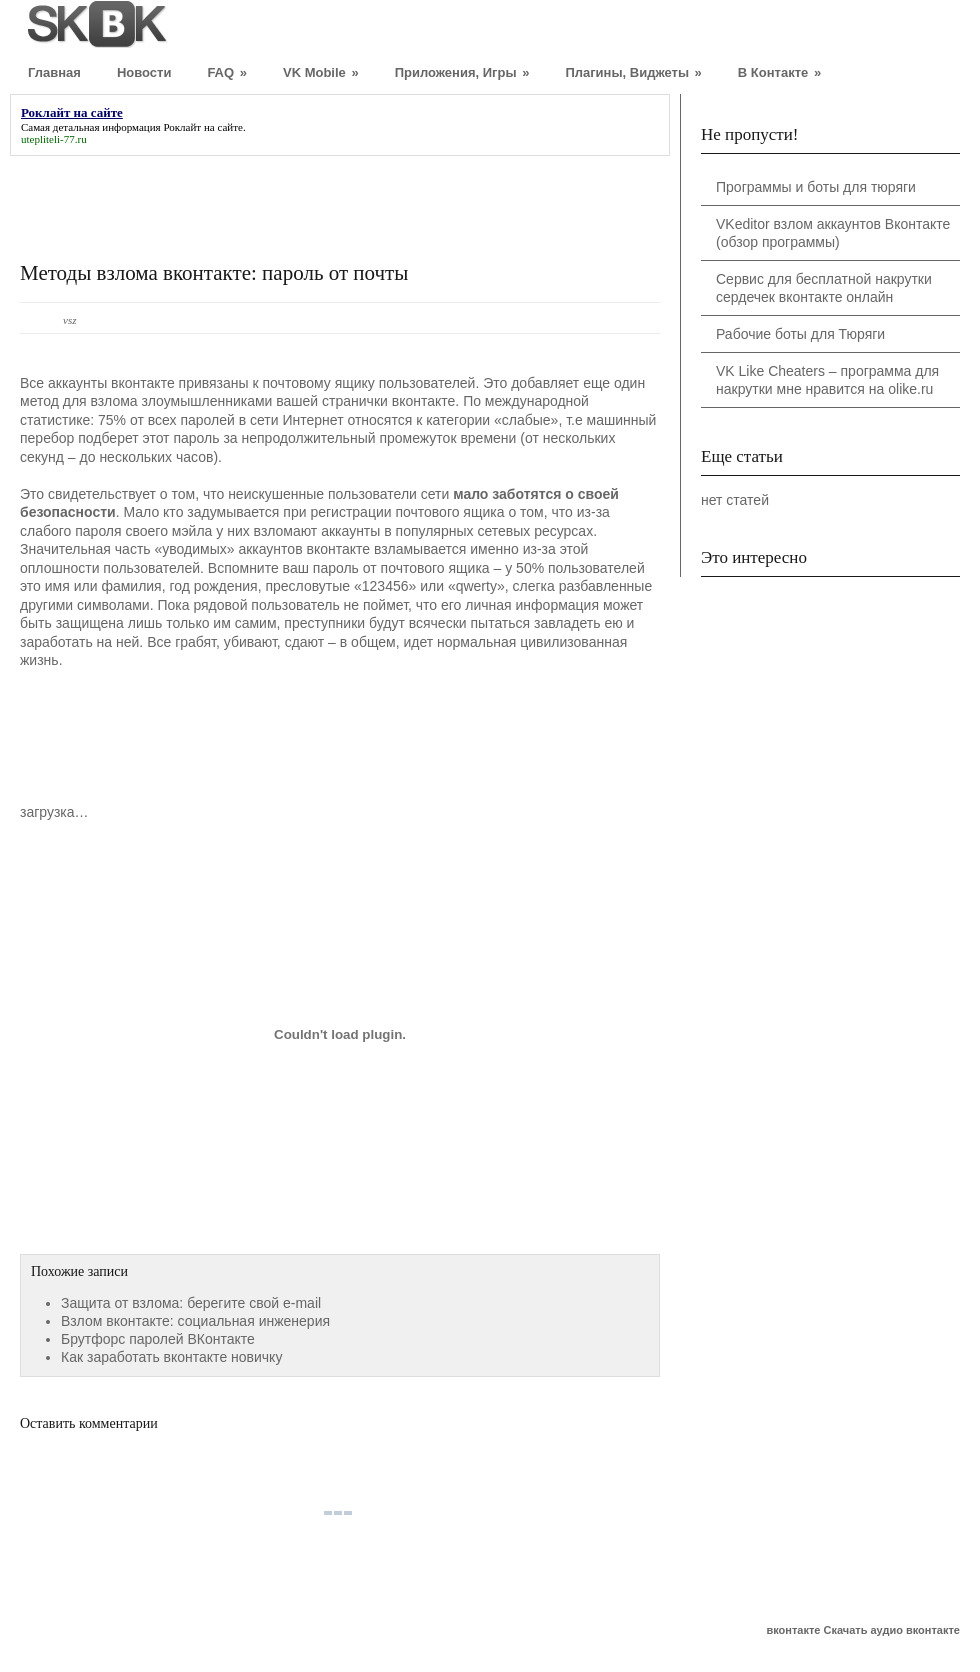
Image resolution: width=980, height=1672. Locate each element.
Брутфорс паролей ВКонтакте (158, 1339)
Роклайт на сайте (203, 127)
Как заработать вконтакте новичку (171, 1357)
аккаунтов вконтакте (304, 549)
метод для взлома (79, 401)
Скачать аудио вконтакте (892, 1630)
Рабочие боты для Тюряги (800, 334)
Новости (144, 72)
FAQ (227, 72)
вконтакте (793, 1630)
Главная (54, 72)
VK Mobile (321, 72)
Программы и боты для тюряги (816, 187)
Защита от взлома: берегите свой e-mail (191, 1303)
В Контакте (779, 72)
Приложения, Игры (462, 72)
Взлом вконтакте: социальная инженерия (195, 1321)
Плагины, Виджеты (633, 72)
